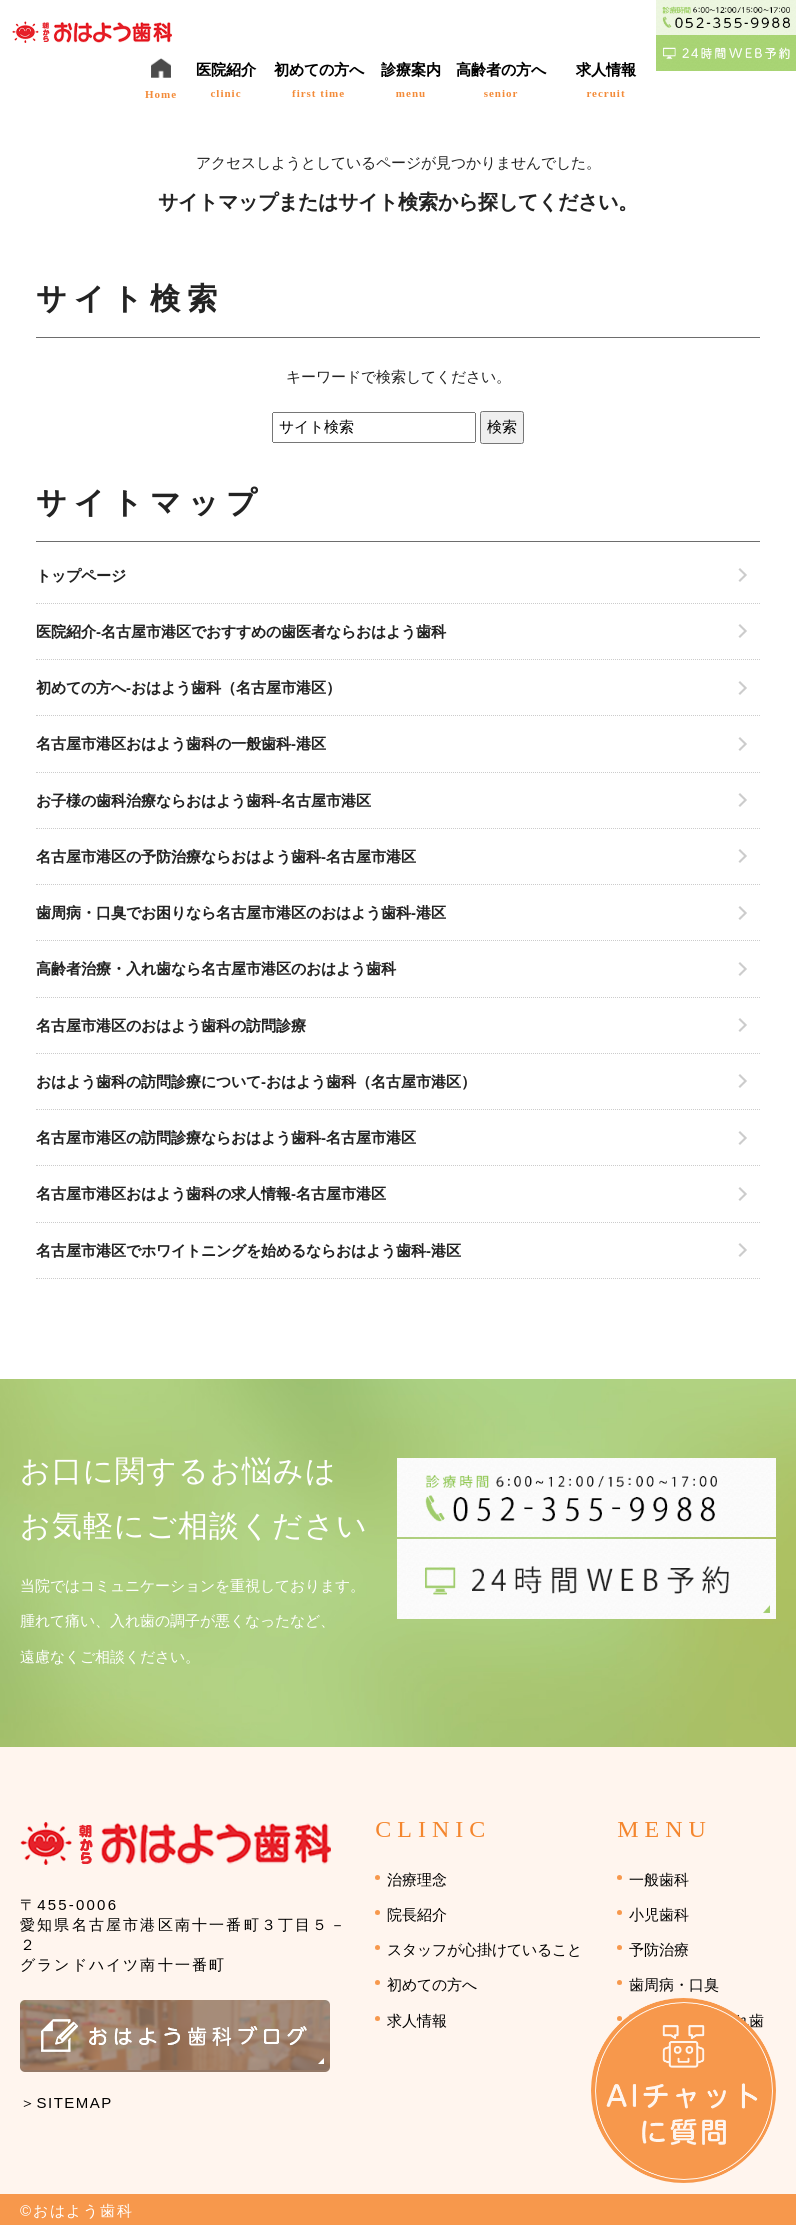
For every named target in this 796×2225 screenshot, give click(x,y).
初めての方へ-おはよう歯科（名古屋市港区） (188, 687)
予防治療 (659, 1949)
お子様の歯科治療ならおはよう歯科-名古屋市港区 (203, 800)
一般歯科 (659, 1879)
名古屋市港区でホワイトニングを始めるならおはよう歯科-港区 (248, 1250)
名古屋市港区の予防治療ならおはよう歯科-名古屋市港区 (226, 856)
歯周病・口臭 (674, 1984)
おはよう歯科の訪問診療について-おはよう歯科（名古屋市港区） (256, 1081)
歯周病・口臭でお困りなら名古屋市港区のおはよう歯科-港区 (241, 912)
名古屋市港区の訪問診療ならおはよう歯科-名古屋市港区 (226, 1137)
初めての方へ (432, 1984)
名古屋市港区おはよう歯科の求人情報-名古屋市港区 (211, 1193)
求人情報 (417, 2020)
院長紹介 (417, 1914)
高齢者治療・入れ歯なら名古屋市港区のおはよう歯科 (216, 968)
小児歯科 (659, 1914)
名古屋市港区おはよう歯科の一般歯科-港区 (181, 743)
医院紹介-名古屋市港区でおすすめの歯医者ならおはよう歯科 (241, 631)
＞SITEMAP (66, 2102)
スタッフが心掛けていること (484, 1949)
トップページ (81, 575)
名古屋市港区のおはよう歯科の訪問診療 (171, 1025)
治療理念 (417, 1879)
